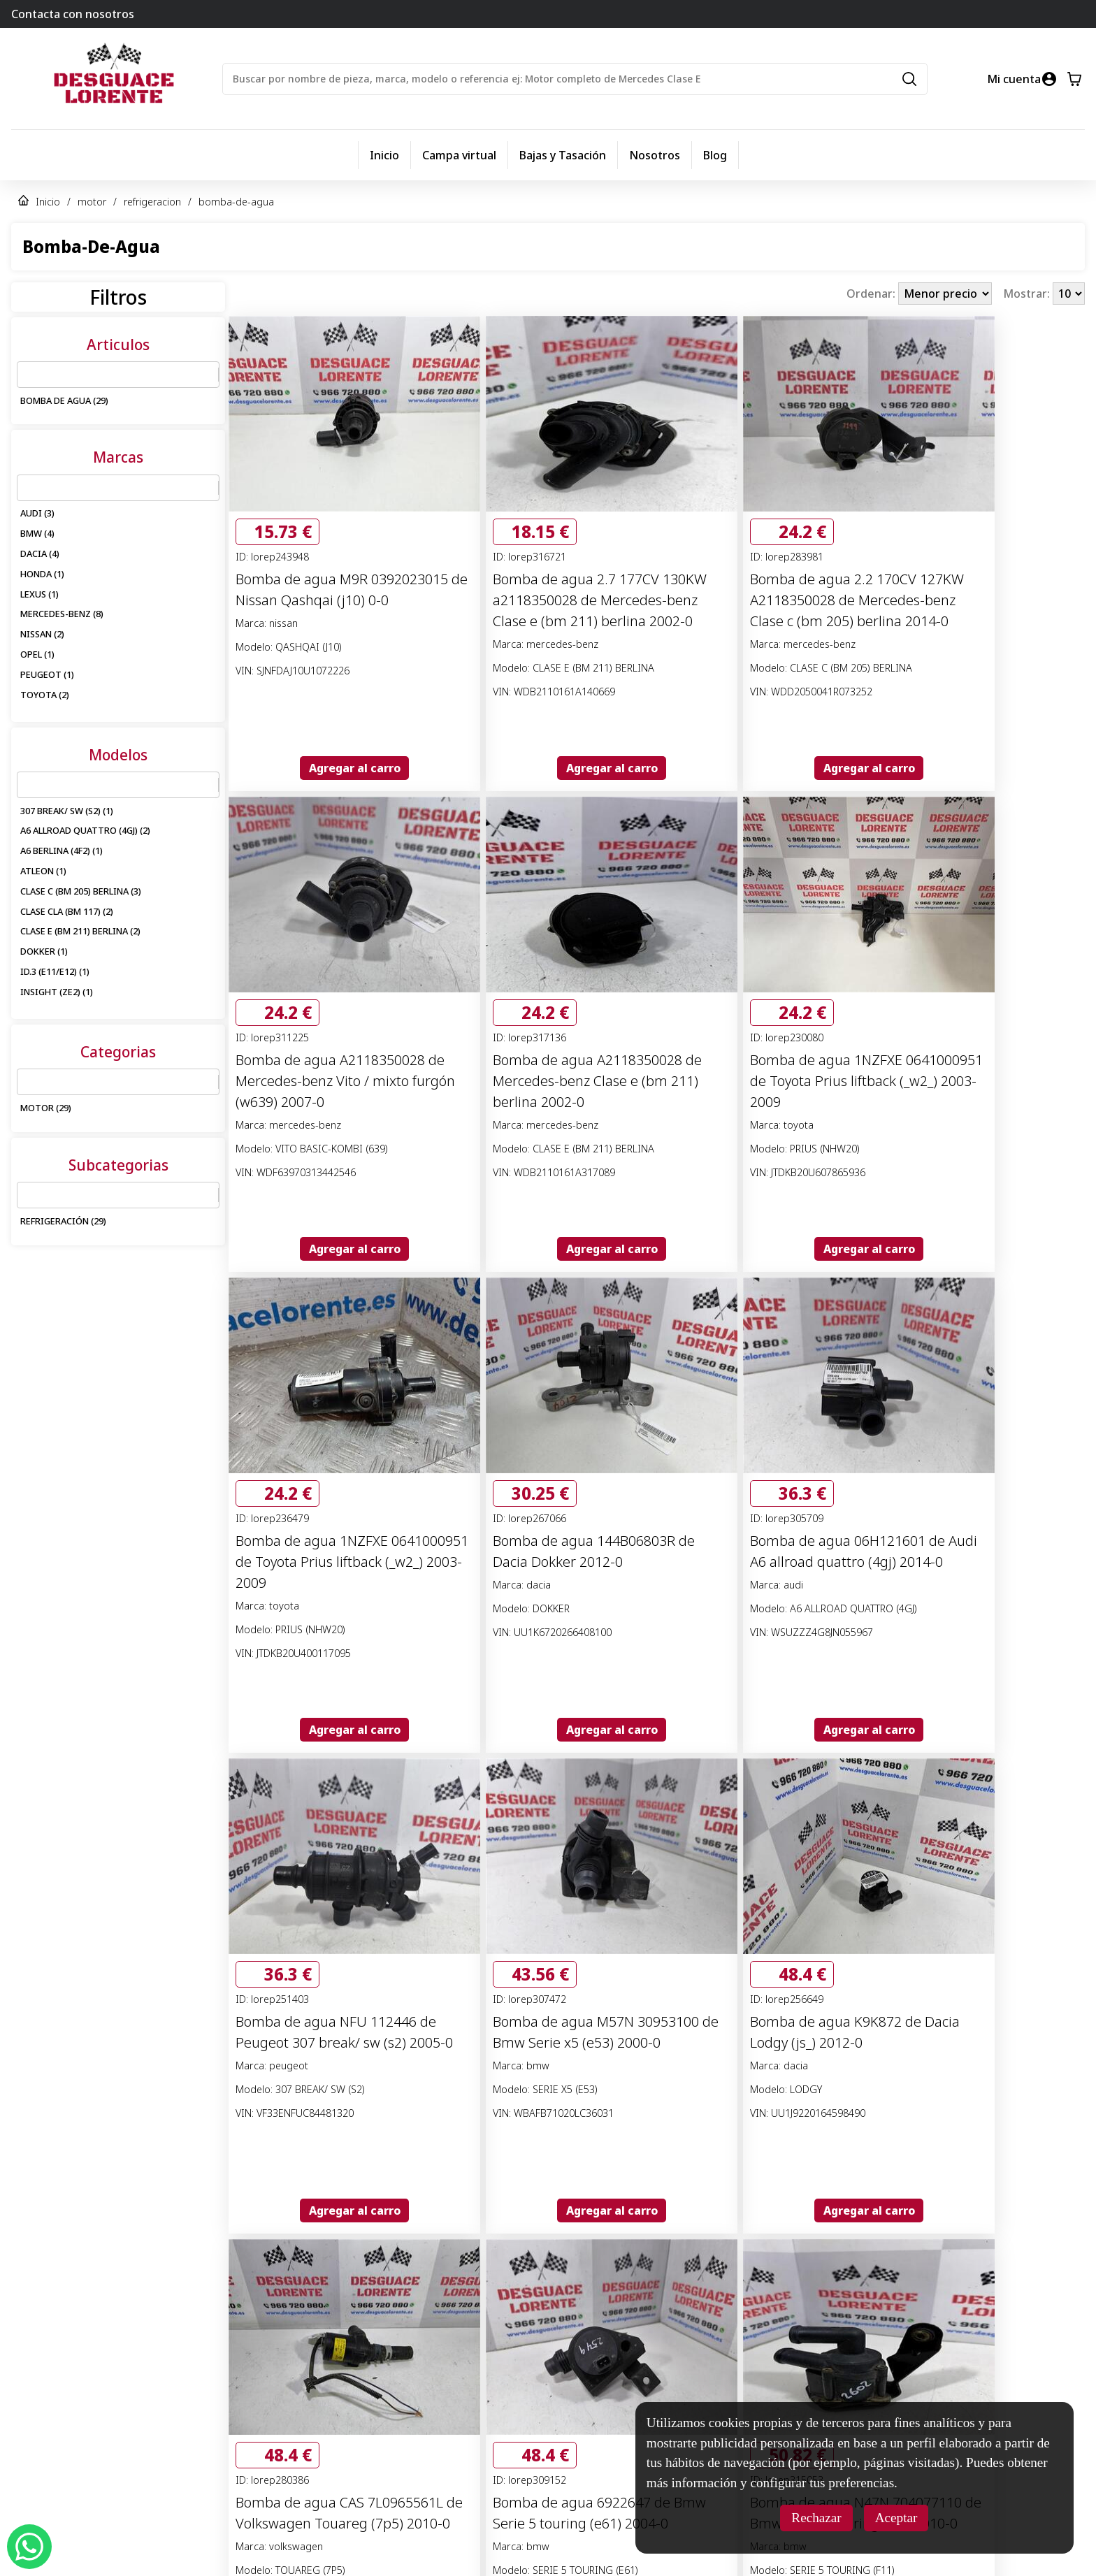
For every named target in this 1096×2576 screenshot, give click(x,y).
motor (92, 201)
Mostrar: (1028, 293)
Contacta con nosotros (72, 14)
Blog (715, 155)
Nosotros (654, 155)
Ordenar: (872, 293)
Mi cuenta (1014, 79)
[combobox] (25, 374)
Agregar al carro (355, 768)
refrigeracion (152, 201)
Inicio (384, 155)
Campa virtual (459, 155)
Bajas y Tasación (562, 155)
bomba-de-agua (236, 201)
